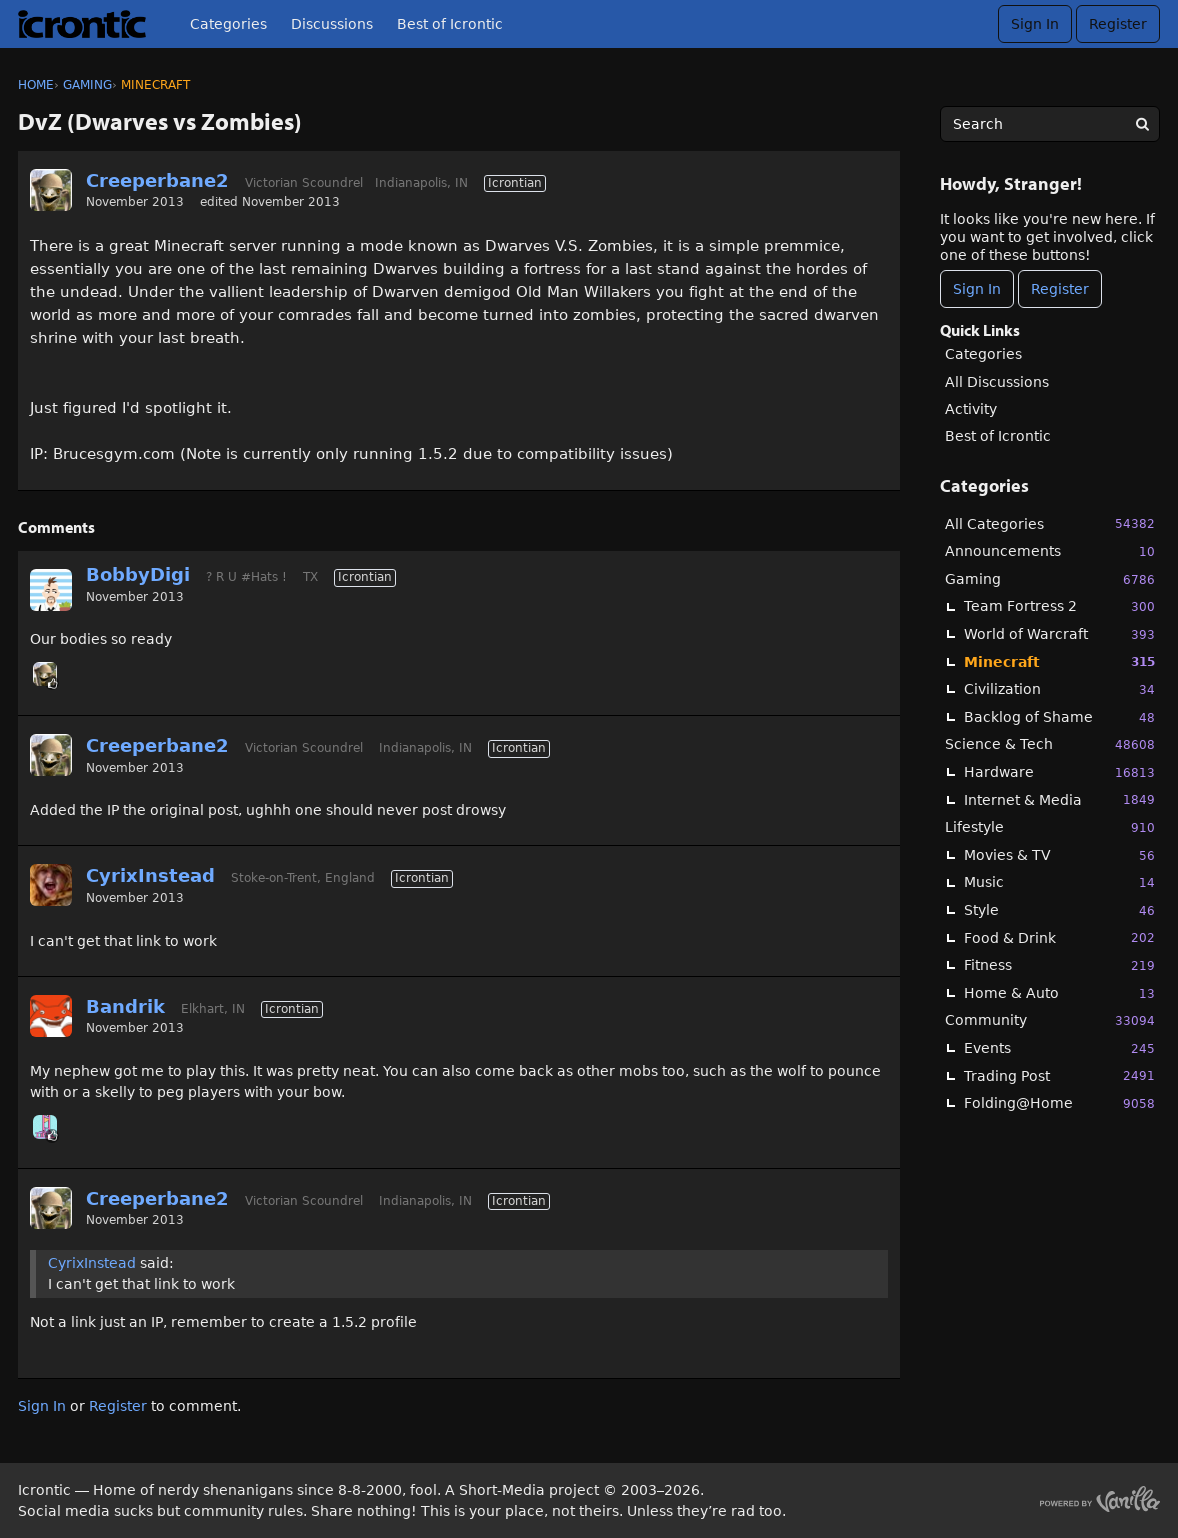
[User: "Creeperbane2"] (51, 190)
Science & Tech (1050, 744)
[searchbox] (1050, 124)
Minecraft (1059, 661)
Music (1059, 882)
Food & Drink (1059, 937)
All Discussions (997, 382)
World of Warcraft (1059, 634)
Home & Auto (1059, 993)
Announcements (1050, 551)
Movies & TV (1059, 855)
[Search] (1142, 124)
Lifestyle (1050, 827)
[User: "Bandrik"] (51, 1016)
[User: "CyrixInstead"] (51, 885)
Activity (971, 409)
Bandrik (125, 1006)
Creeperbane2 (157, 180)
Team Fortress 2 (1059, 606)
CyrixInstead (150, 875)
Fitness (1059, 965)
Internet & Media (1059, 799)
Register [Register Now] (1060, 289)
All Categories (1050, 523)
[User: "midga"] (45, 1127)
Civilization (1059, 689)
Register (1118, 24)
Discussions (332, 24)
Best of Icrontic (450, 24)
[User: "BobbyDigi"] (51, 590)
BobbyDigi (138, 574)
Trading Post (1059, 1075)
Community (1050, 1020)
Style (1059, 910)
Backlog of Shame (1059, 717)
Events (1059, 1048)
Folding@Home (1059, 1103)
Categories (228, 24)
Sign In (1035, 24)
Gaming (1050, 579)
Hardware (1059, 772)
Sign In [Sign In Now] (977, 289)
